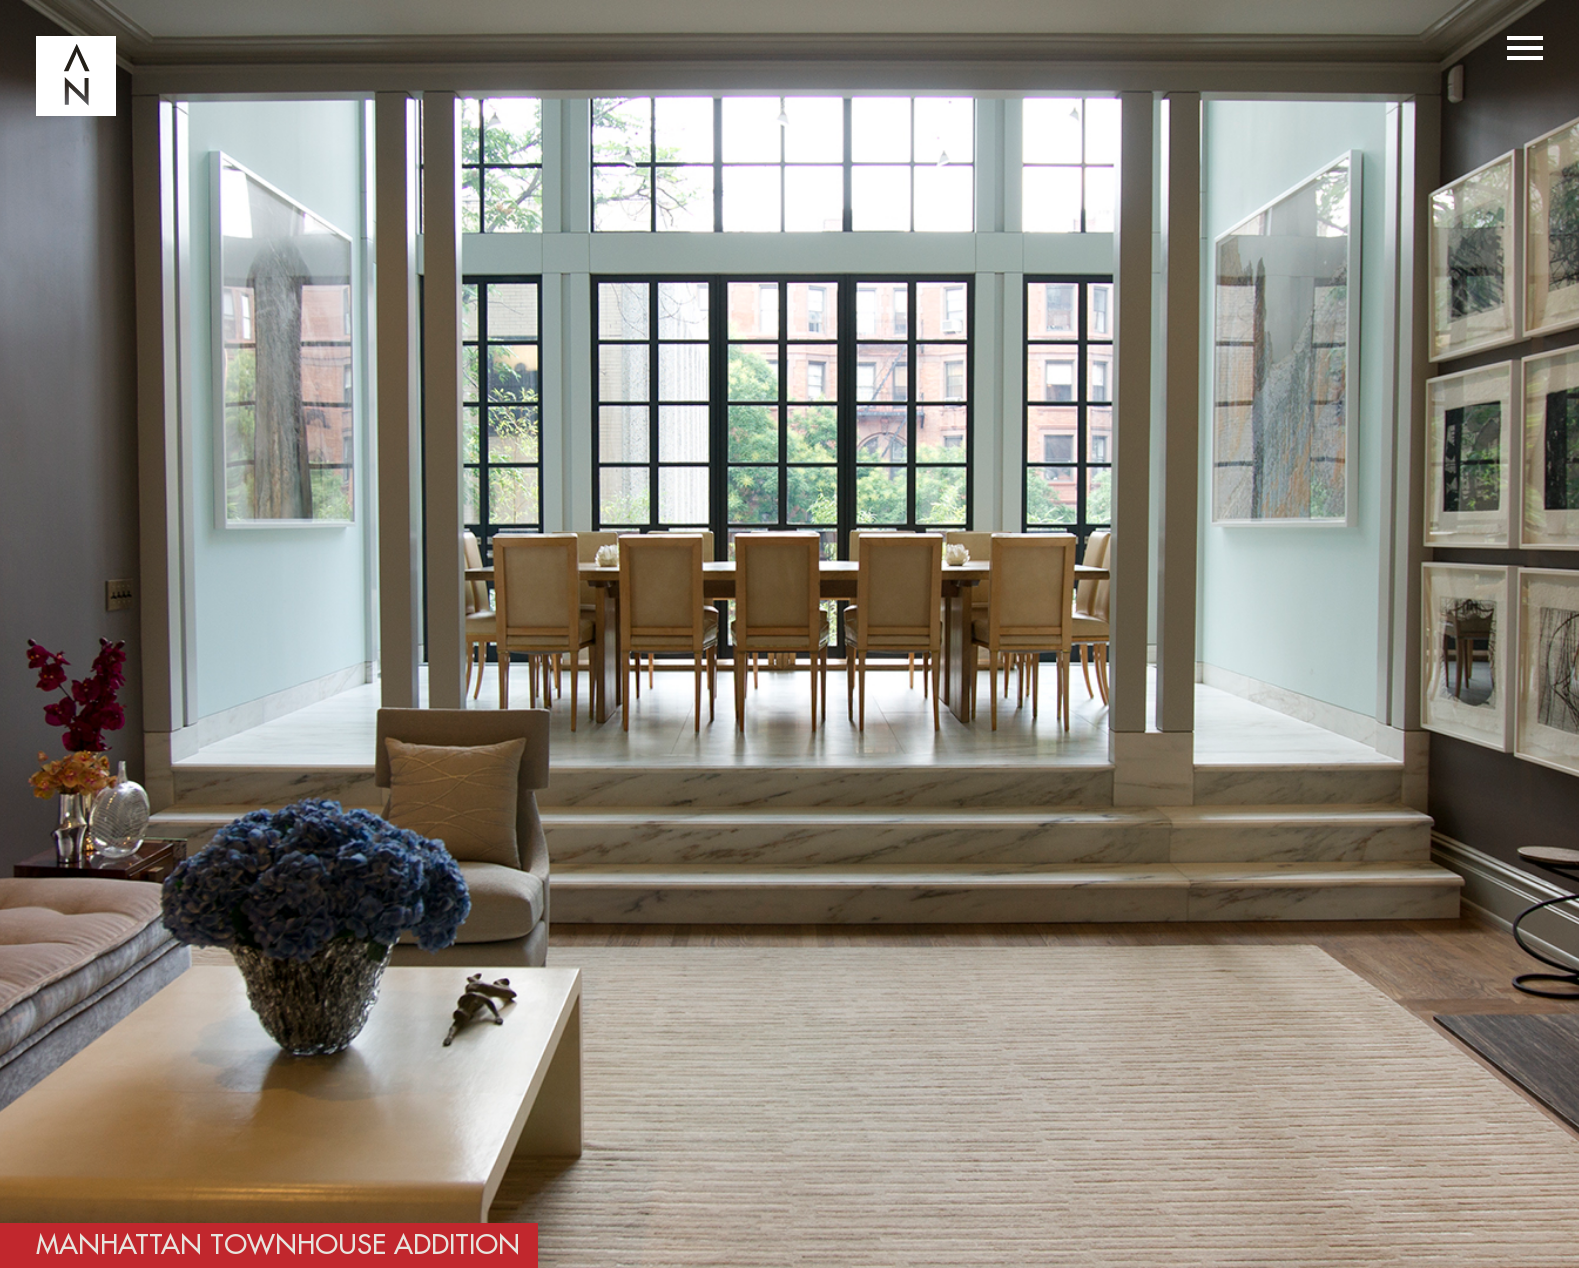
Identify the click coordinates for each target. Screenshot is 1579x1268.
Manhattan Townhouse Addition (278, 1245)
